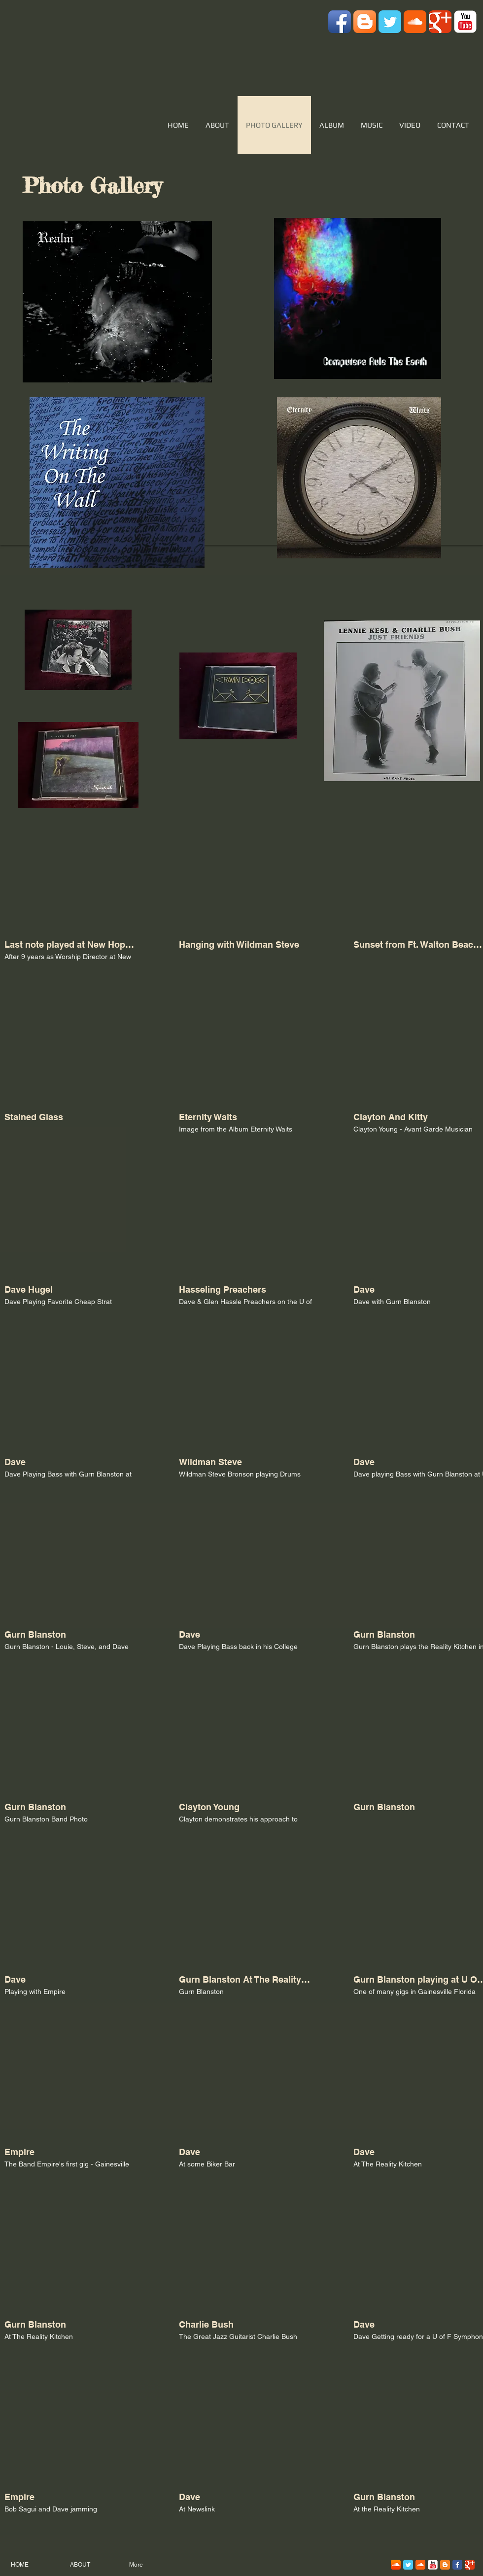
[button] (71, 904)
